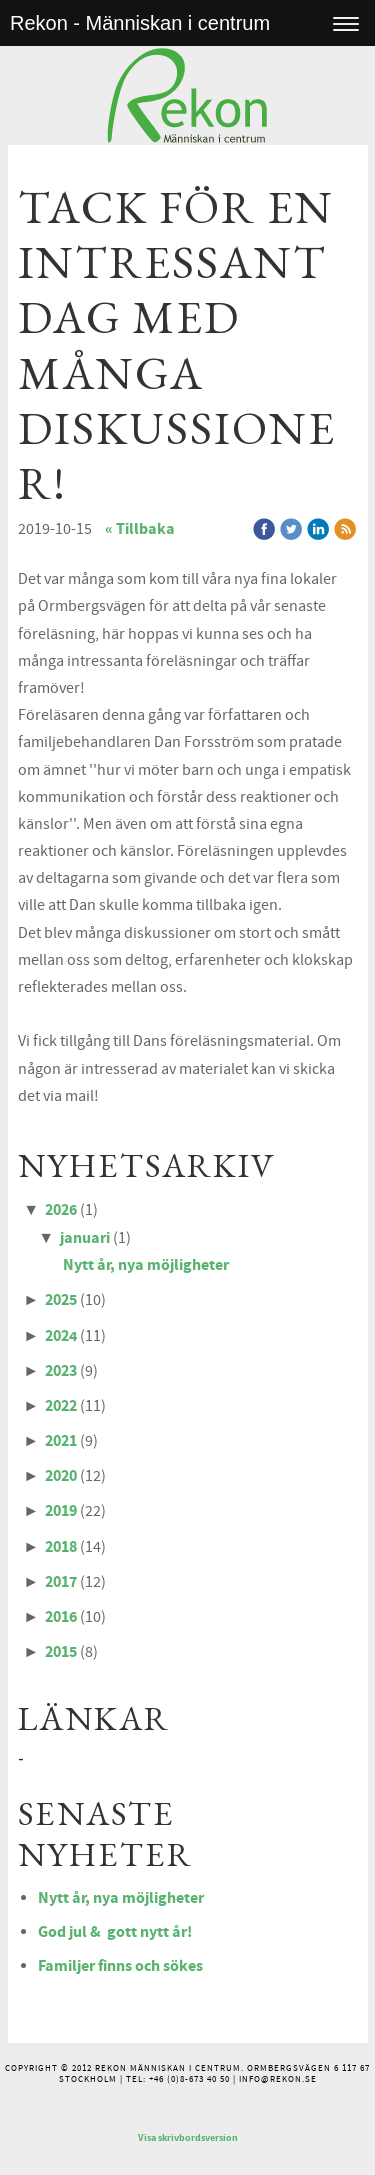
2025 (61, 1300)
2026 (61, 1210)
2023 (61, 1371)
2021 (61, 1441)
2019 (61, 1511)
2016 (61, 1617)
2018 (61, 1547)
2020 (61, 1476)
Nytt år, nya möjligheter (146, 1265)
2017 (61, 1582)
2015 (61, 1652)
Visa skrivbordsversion (188, 2138)
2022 (61, 1406)
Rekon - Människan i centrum (140, 23)
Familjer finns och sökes (120, 1966)
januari (85, 1238)
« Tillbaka (140, 529)
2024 (61, 1336)
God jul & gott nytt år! (115, 1932)
